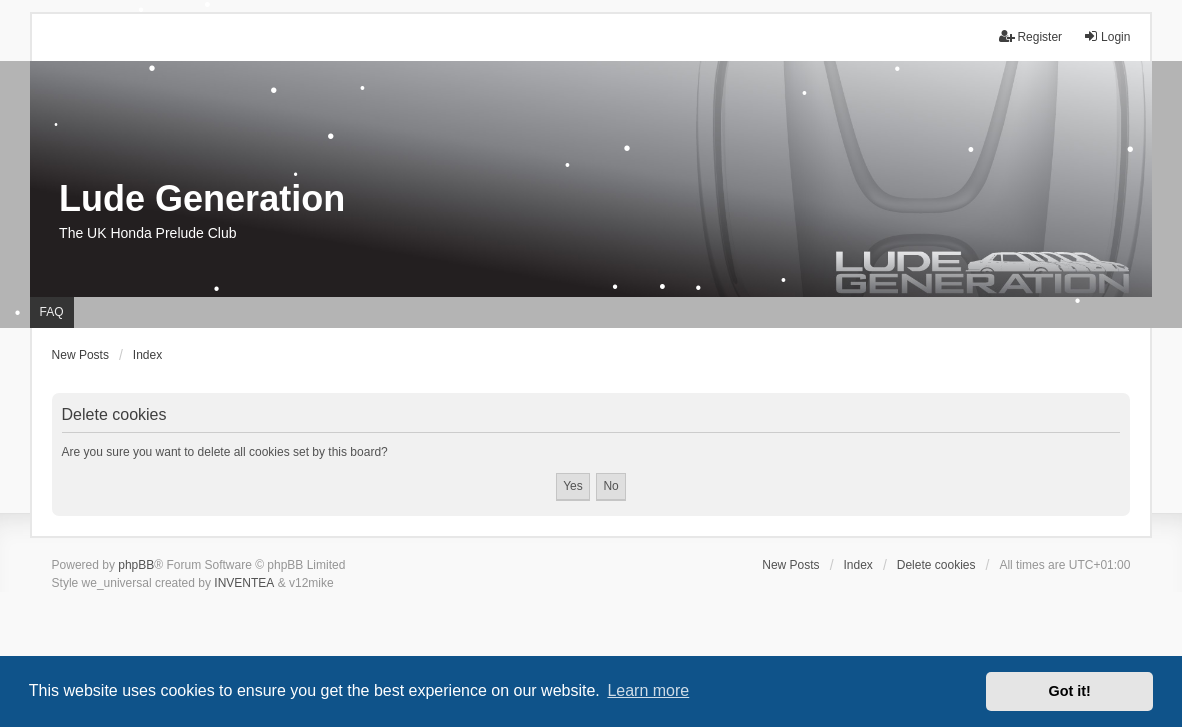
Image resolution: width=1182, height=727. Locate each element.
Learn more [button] (648, 690)
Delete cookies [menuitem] (936, 565)
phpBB (136, 565)
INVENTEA (244, 583)
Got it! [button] (1070, 691)
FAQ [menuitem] (52, 312)
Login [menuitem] (1106, 36)
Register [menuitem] (1030, 36)
